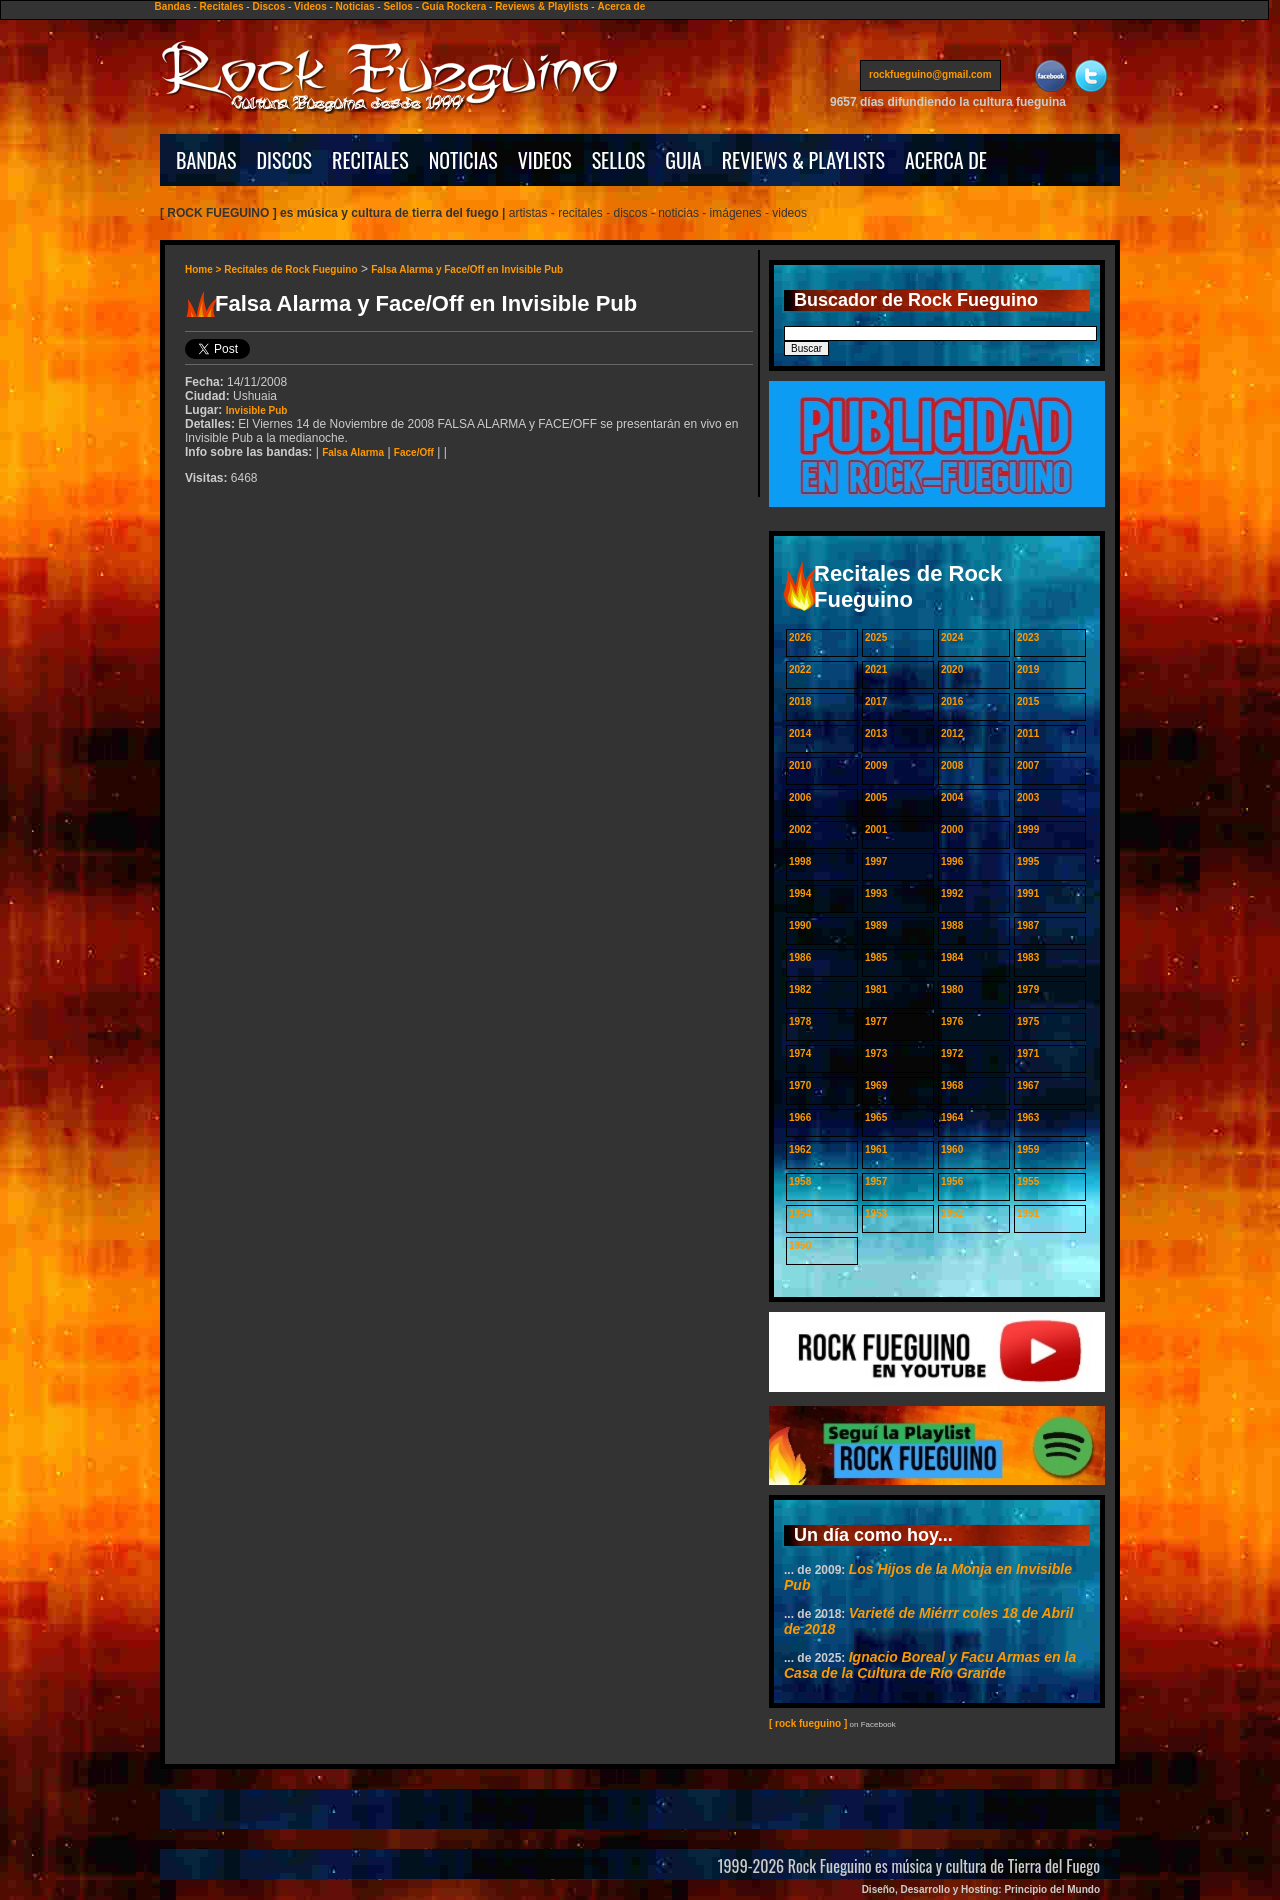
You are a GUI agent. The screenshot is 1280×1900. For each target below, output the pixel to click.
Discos (268, 6)
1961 (876, 1149)
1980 (952, 989)
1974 (800, 1053)
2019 (1028, 669)
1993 (876, 893)
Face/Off (414, 452)
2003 (1028, 797)
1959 (1028, 1149)
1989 (876, 925)
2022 (800, 669)
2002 (800, 829)
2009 (876, 765)
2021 (876, 669)
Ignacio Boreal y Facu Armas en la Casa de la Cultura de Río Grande (930, 1665)
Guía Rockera (454, 6)
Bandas (173, 6)
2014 (800, 733)
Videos (310, 6)
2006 (800, 797)
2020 (952, 669)
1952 (952, 1213)
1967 (1028, 1085)
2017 (876, 701)
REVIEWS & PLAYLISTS (803, 160)
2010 (800, 765)
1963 (1028, 1117)
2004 (952, 797)
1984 (952, 957)
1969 (876, 1085)
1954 (800, 1213)
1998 (800, 861)
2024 (952, 637)
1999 (1028, 829)
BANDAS (206, 160)
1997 (876, 861)
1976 (952, 1021)
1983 (1028, 957)
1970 (800, 1085)
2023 (1028, 637)
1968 (952, 1085)
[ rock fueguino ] (808, 1723)
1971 (1028, 1053)
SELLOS (619, 160)
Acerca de (621, 6)
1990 (800, 925)
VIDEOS (545, 160)
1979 (1028, 989)
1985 (876, 957)
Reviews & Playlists (541, 6)
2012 (952, 733)
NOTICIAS (463, 160)
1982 (800, 989)
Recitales (222, 6)
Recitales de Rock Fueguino (290, 269)
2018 (800, 701)
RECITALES (370, 160)
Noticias (355, 6)
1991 (1028, 893)
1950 (800, 1245)
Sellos (397, 6)
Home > (204, 269)
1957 (876, 1181)
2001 (876, 829)
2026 (800, 637)
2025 (876, 637)
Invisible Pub (257, 410)
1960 (952, 1149)
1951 (1028, 1213)
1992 (952, 893)
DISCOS (285, 160)
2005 (876, 797)
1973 (876, 1053)
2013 (876, 733)
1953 (876, 1213)
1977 (876, 1021)
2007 (1028, 765)
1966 (800, 1117)
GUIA (683, 160)
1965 (876, 1117)
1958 (800, 1181)
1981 (876, 989)
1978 (800, 1021)
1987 (1028, 925)
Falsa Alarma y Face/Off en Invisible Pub (467, 269)
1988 (952, 925)
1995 (1028, 861)
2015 (1028, 701)
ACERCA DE (946, 160)
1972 (952, 1053)
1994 (800, 893)
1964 (952, 1117)
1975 (1028, 1021)
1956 (952, 1181)
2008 (952, 765)
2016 (952, 701)
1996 (952, 861)
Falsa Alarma (353, 452)
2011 (1028, 733)
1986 (800, 957)
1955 (1028, 1181)
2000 (952, 829)
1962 (800, 1149)
